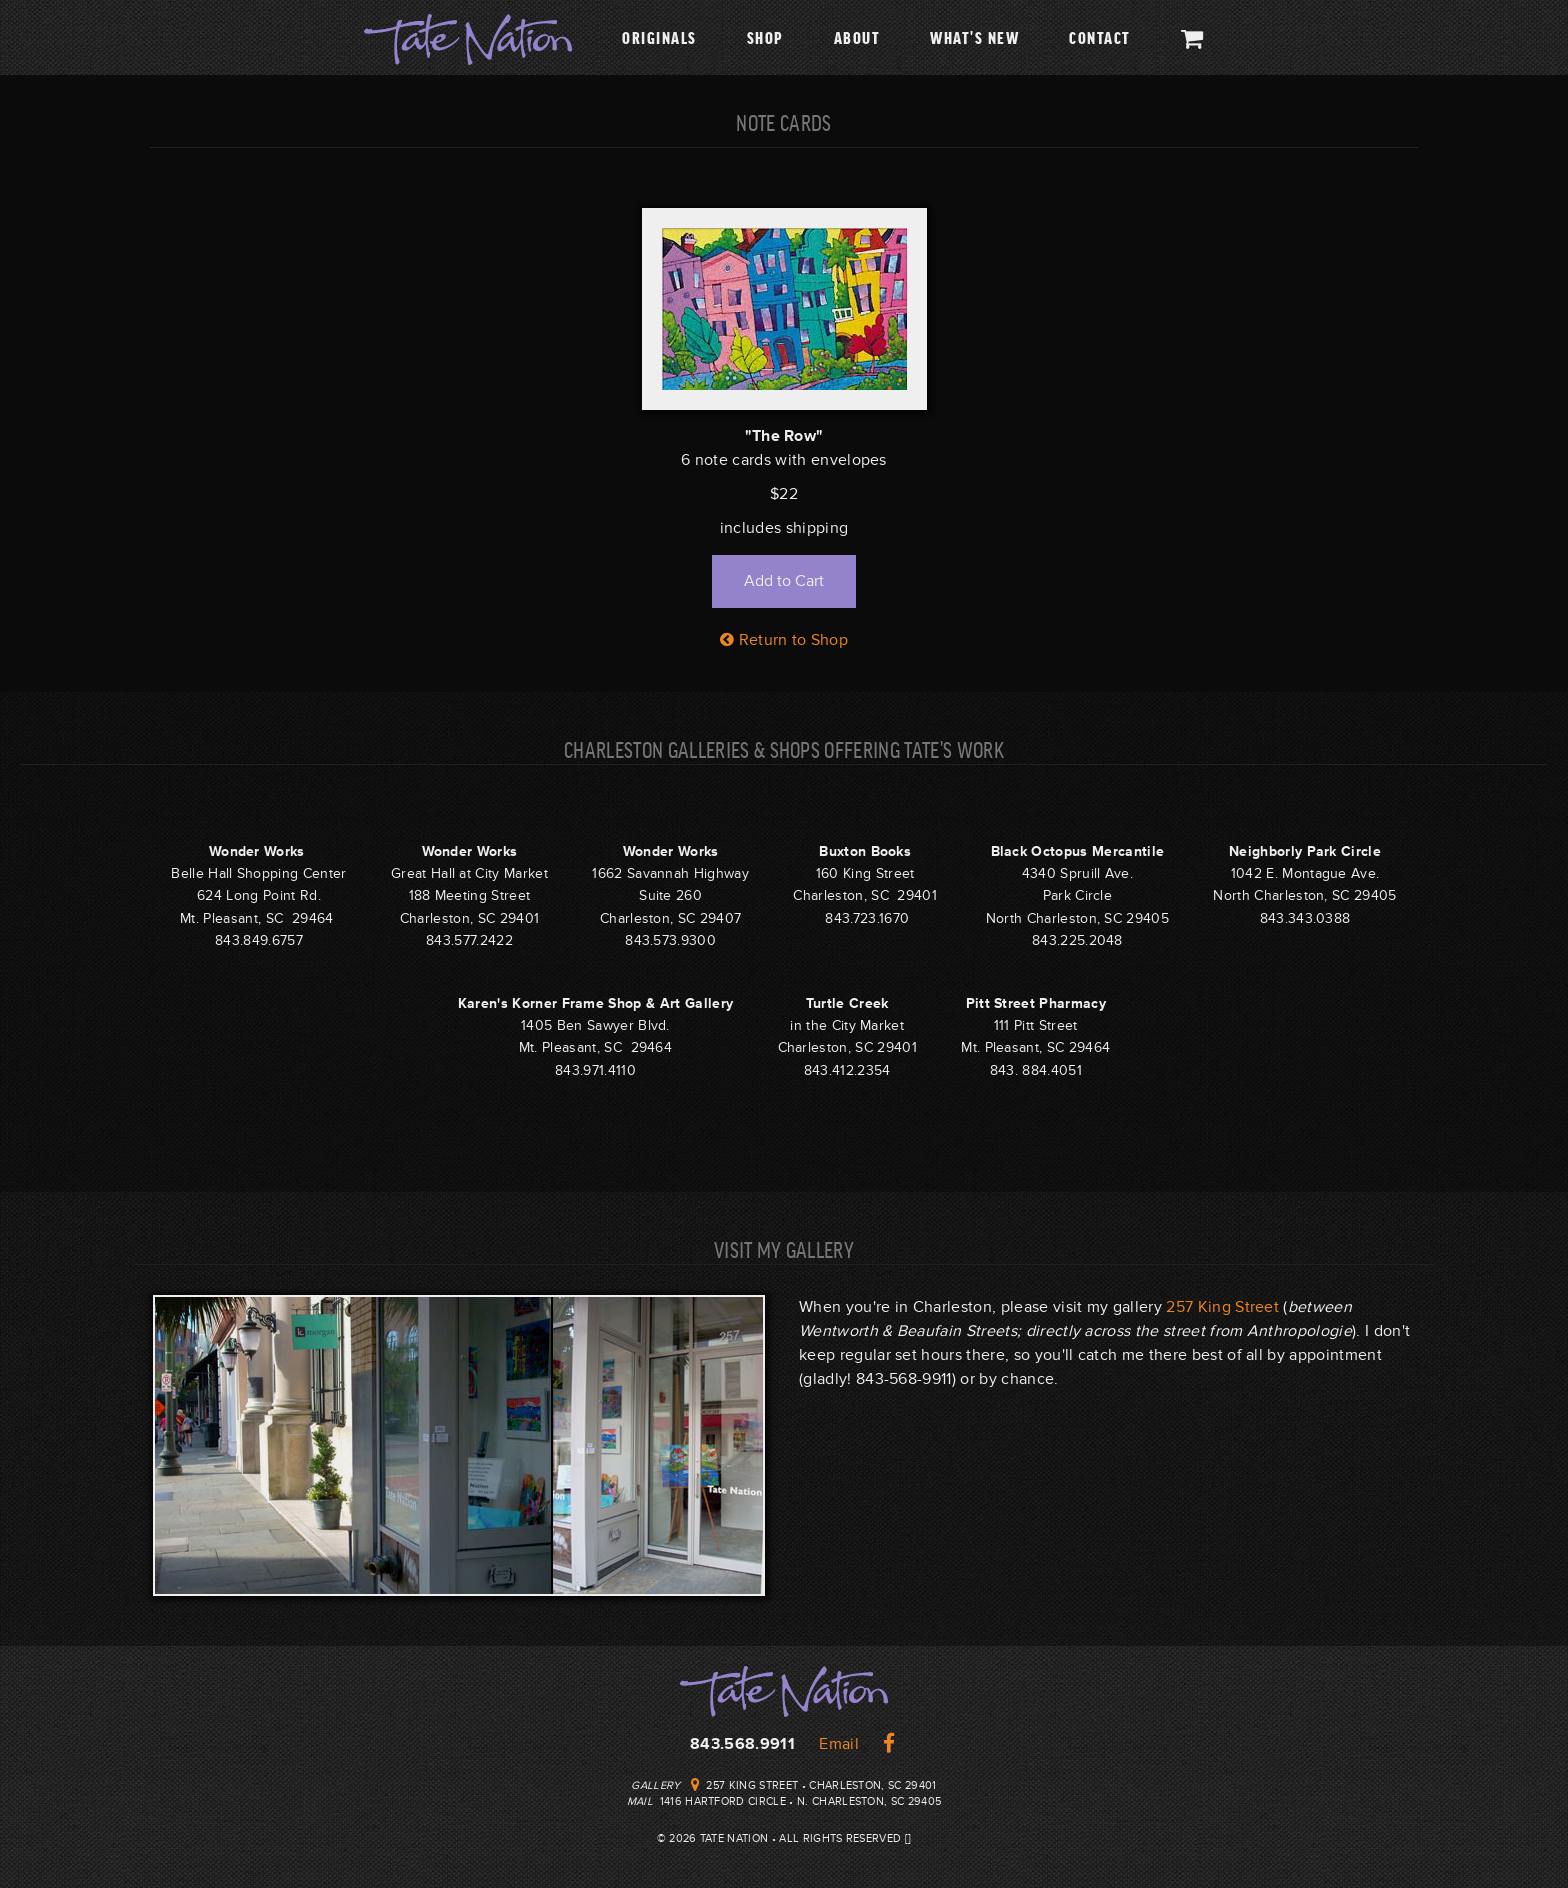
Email (839, 1744)
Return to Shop (784, 640)
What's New (974, 37)
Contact (1100, 37)
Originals (659, 37)
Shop (765, 37)
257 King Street (1222, 1307)
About (857, 37)
